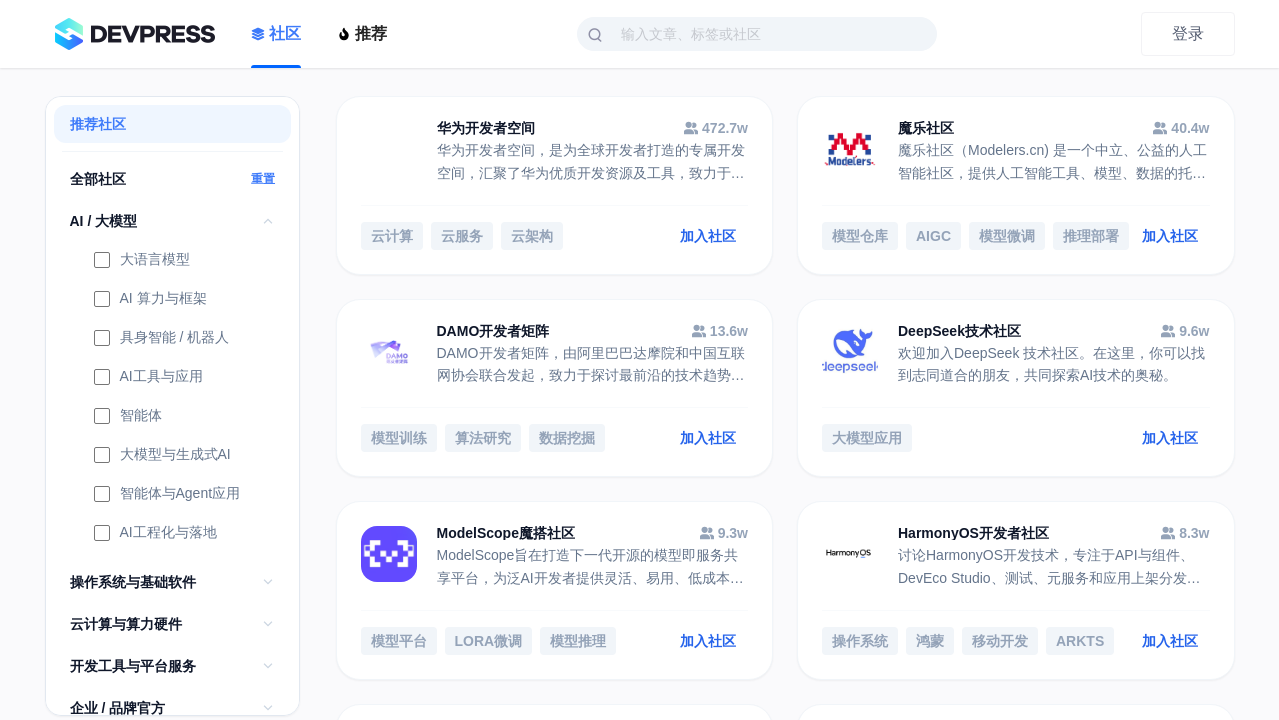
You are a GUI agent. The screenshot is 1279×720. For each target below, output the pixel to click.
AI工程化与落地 (155, 534)
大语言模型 (142, 261)
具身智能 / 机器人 (162, 339)
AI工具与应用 (148, 378)
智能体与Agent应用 (167, 495)
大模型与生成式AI (162, 456)
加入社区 (708, 236)
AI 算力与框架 (150, 300)
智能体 (128, 417)
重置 (263, 179)
